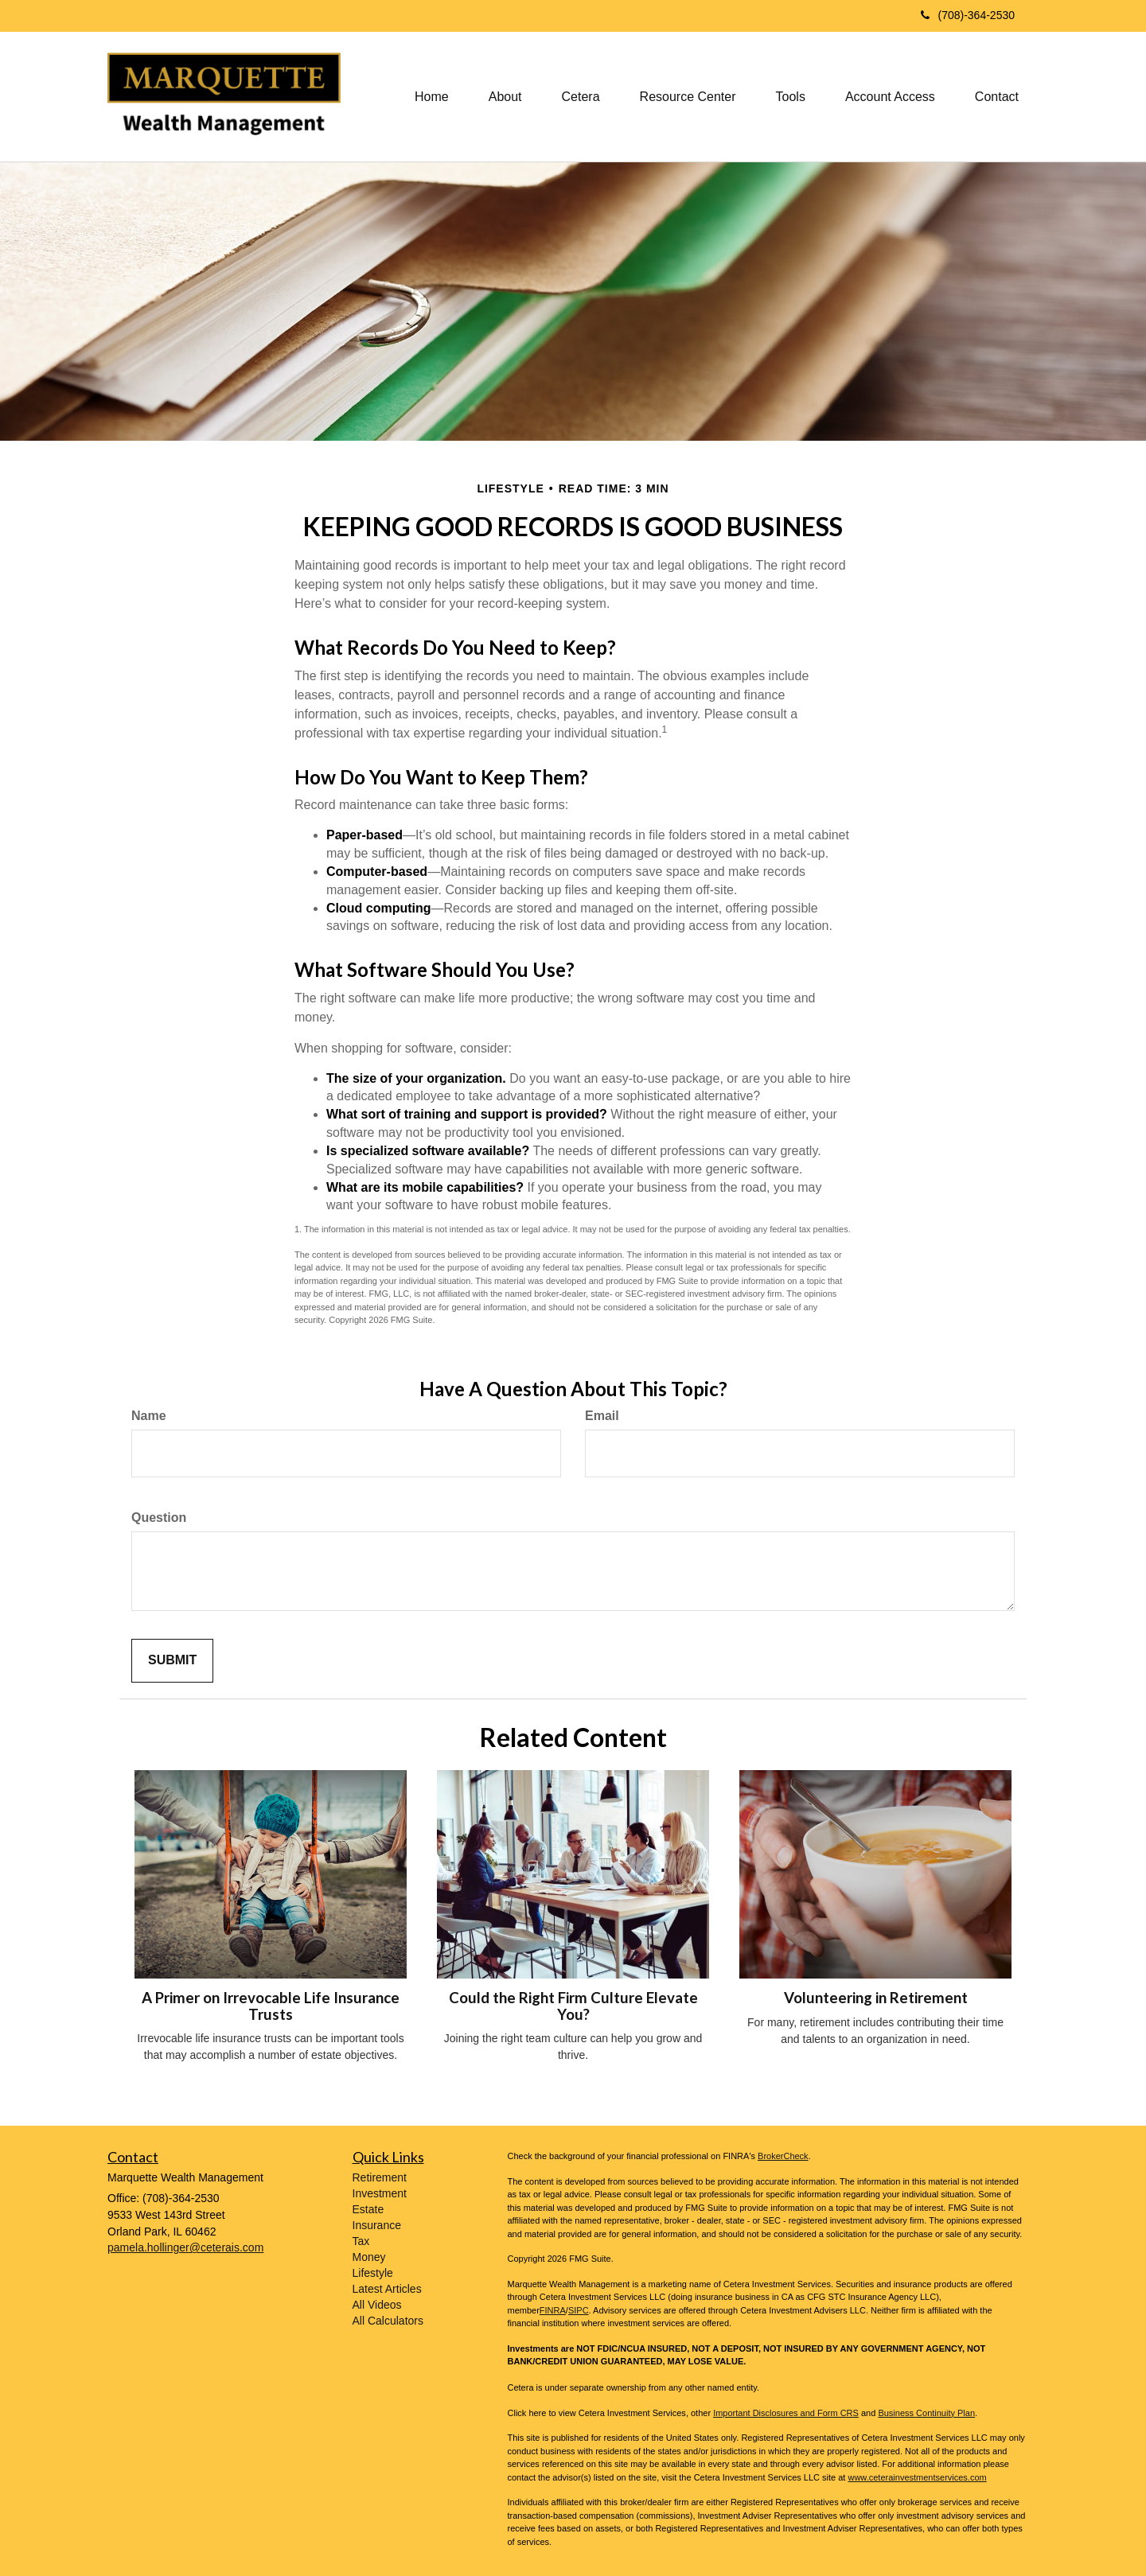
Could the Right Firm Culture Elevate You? (573, 2006)
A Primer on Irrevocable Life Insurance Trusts (271, 2006)
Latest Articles (387, 2288)
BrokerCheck (783, 2156)
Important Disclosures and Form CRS (786, 2413)
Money (369, 2257)
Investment (380, 2193)
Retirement (380, 2177)
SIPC (578, 2310)
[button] (505, 97)
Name (148, 1415)
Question (158, 1517)
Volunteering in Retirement (876, 1997)
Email (602, 1415)
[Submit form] (172, 1661)
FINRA (553, 2310)
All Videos (377, 2304)
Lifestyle (373, 2273)
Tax (361, 2241)
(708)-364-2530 (968, 15)
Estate (368, 2209)
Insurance (377, 2225)
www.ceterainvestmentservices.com (917, 2477)
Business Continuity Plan (926, 2413)
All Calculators (388, 2320)
